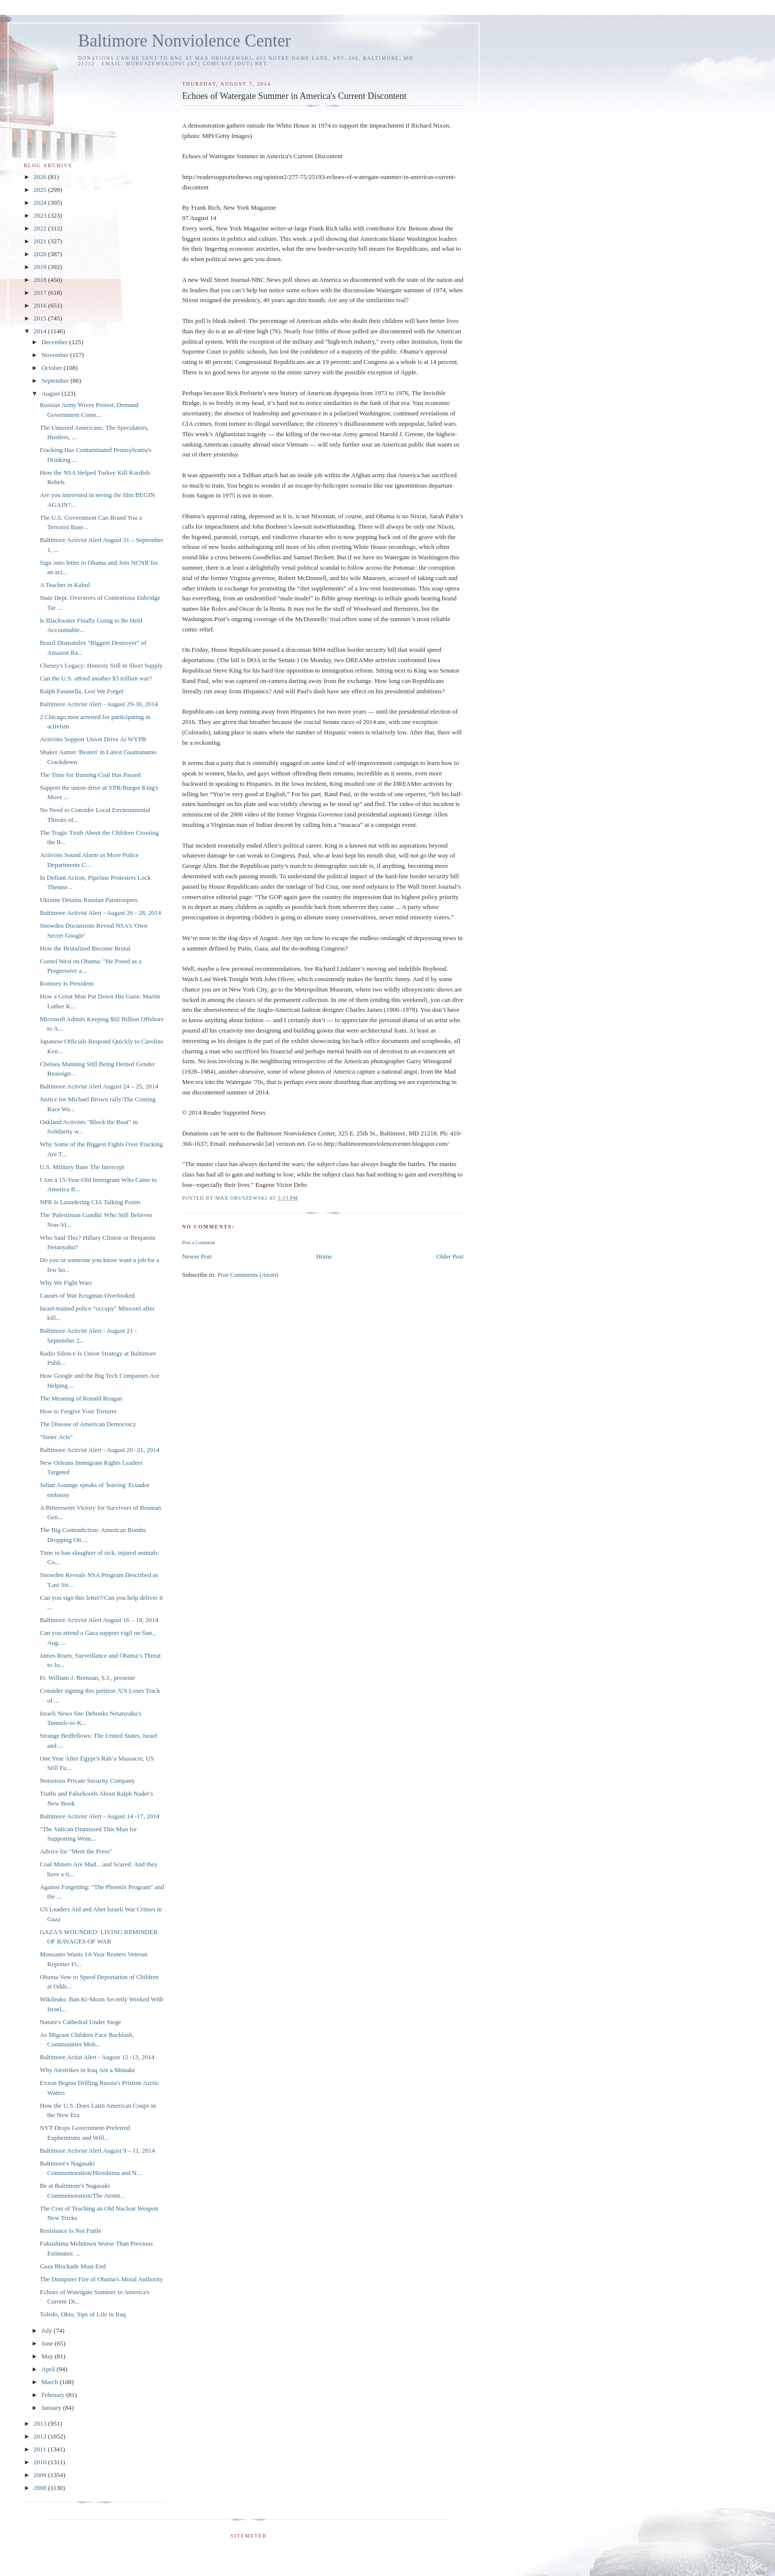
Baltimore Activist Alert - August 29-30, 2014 (99, 704)
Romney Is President (66, 983)
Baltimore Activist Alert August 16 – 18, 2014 (99, 1620)
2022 (41, 228)
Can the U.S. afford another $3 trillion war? (96, 678)
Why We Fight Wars (65, 1282)
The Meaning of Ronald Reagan (81, 1398)
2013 (41, 2423)
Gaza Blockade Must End (72, 2266)
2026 (41, 177)
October (53, 367)
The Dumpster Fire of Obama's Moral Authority (101, 2279)
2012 (41, 2436)
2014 (41, 331)
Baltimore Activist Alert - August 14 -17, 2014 (99, 1816)
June (48, 2343)
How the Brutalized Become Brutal (85, 948)
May (48, 2356)
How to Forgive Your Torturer (78, 1411)
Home (324, 1256)
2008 (41, 2487)
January (52, 2407)
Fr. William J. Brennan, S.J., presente (87, 1677)
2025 (41, 189)
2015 (41, 318)
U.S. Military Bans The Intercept (82, 1167)
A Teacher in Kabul (64, 584)
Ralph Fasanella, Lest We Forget (81, 691)
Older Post (450, 1256)
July (48, 2330)
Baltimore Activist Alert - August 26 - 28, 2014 (100, 912)
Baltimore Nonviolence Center (184, 40)
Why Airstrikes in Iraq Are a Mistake (87, 2070)
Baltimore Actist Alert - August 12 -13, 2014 (97, 2057)
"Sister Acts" (56, 1437)
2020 (41, 254)
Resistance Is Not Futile (70, 2230)
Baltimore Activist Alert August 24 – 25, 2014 (99, 1086)
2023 (41, 215)
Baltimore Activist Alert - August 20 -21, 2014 (99, 1449)
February (54, 2394)
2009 (41, 2475)
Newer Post (197, 1256)
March (51, 2382)
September (56, 380)
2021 (41, 241)
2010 (41, 2462)
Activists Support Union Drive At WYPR (93, 739)
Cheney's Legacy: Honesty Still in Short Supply (101, 665)
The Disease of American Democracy (88, 1424)
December (56, 342)
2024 (41, 202)
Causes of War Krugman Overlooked (87, 1295)
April (49, 2369)
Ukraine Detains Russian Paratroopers (88, 900)
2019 (41, 267)
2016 (41, 305)
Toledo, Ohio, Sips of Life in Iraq (83, 2314)
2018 (41, 279)
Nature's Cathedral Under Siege (80, 2022)
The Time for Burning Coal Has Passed (90, 774)
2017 (41, 292)
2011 (41, 2449)
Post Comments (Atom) (248, 1274)
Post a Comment (198, 1242)
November (56, 355)
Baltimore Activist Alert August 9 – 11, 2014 (97, 2150)
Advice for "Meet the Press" (76, 1851)
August (52, 393)
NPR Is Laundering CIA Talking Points (90, 1202)
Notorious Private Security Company (87, 1780)
